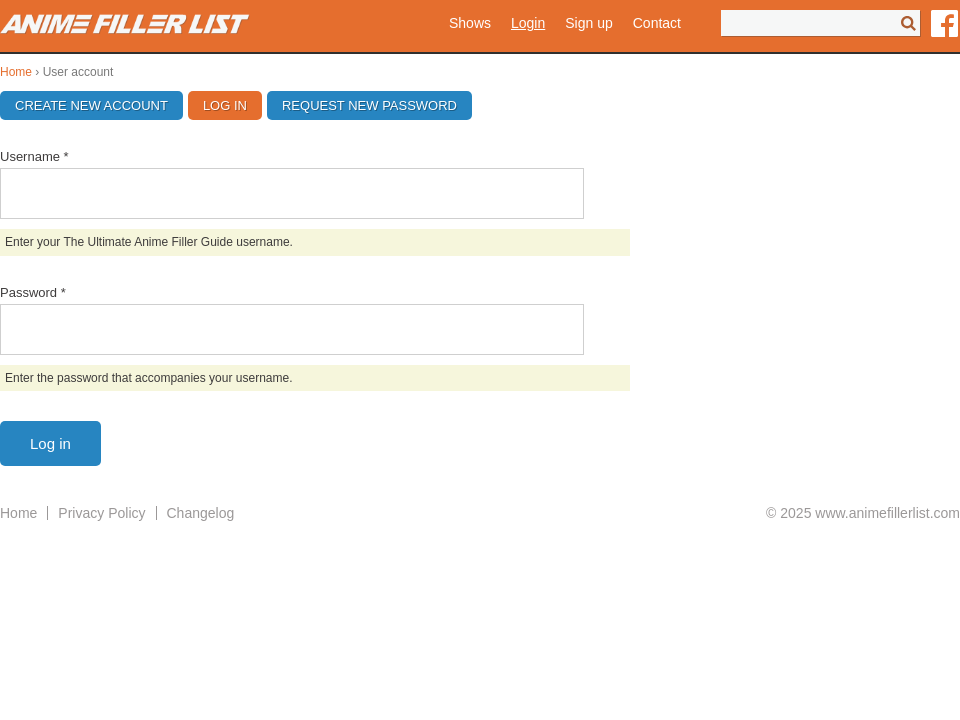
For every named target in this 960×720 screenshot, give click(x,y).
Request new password (369, 105)
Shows (470, 23)
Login (528, 23)
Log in (232, 105)
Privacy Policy (101, 513)
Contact (657, 23)
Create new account (91, 105)
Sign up (588, 23)
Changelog (201, 513)
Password (33, 292)
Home (16, 72)
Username (34, 156)
